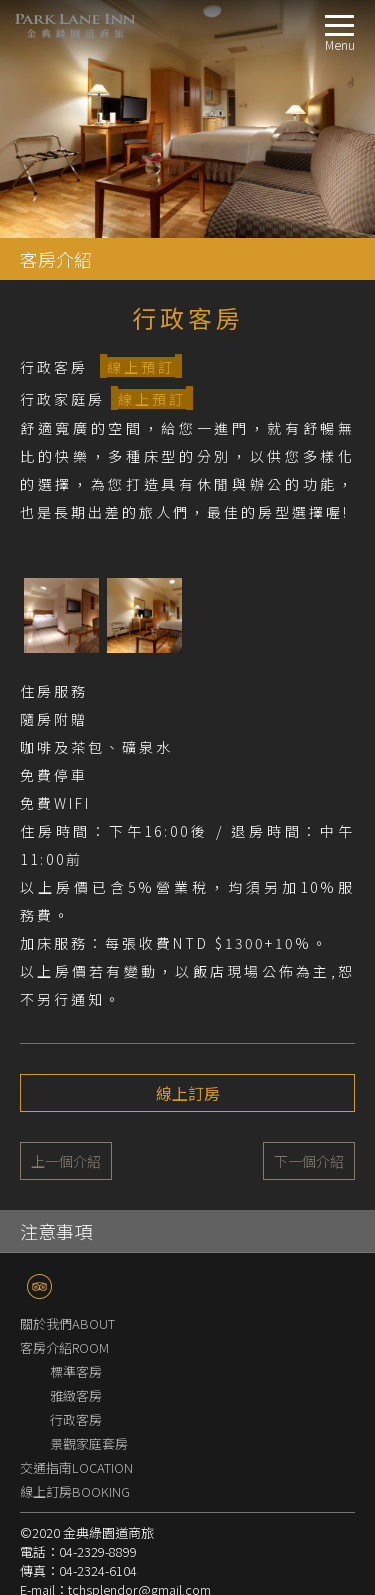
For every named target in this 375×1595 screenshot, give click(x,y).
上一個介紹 (66, 1161)
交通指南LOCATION (76, 1467)
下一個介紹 (309, 1161)
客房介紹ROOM (64, 1347)
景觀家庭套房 (89, 1443)
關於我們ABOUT (67, 1323)
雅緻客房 (76, 1395)
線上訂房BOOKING (75, 1491)
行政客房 (76, 1419)
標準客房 (76, 1371)
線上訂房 (188, 1093)
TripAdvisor (39, 1286)
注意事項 (56, 1231)
